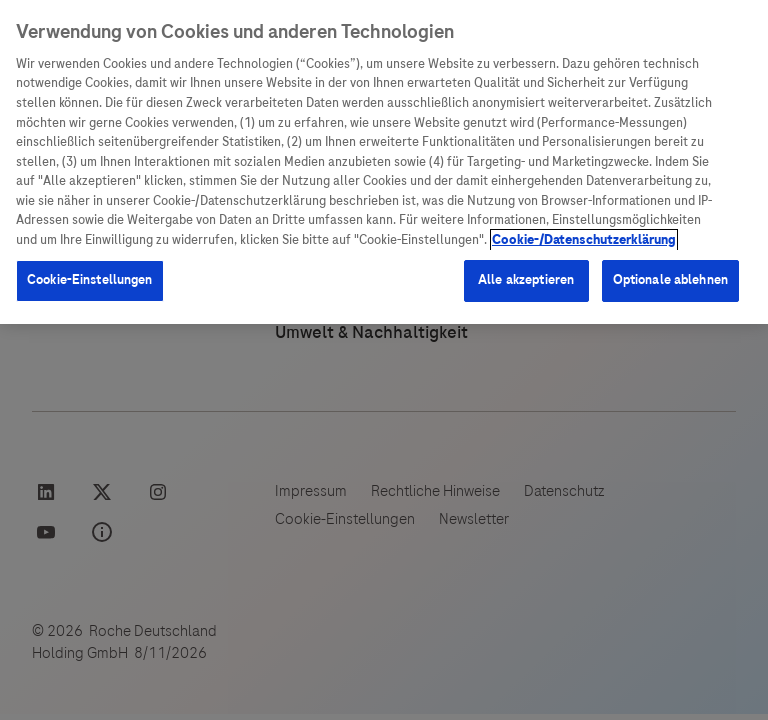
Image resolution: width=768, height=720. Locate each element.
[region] (384, 162)
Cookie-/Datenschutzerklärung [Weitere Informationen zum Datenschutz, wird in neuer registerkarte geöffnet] (584, 240)
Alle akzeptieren (526, 280)
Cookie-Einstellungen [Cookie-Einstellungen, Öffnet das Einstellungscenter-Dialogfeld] (90, 280)
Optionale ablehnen (670, 280)
